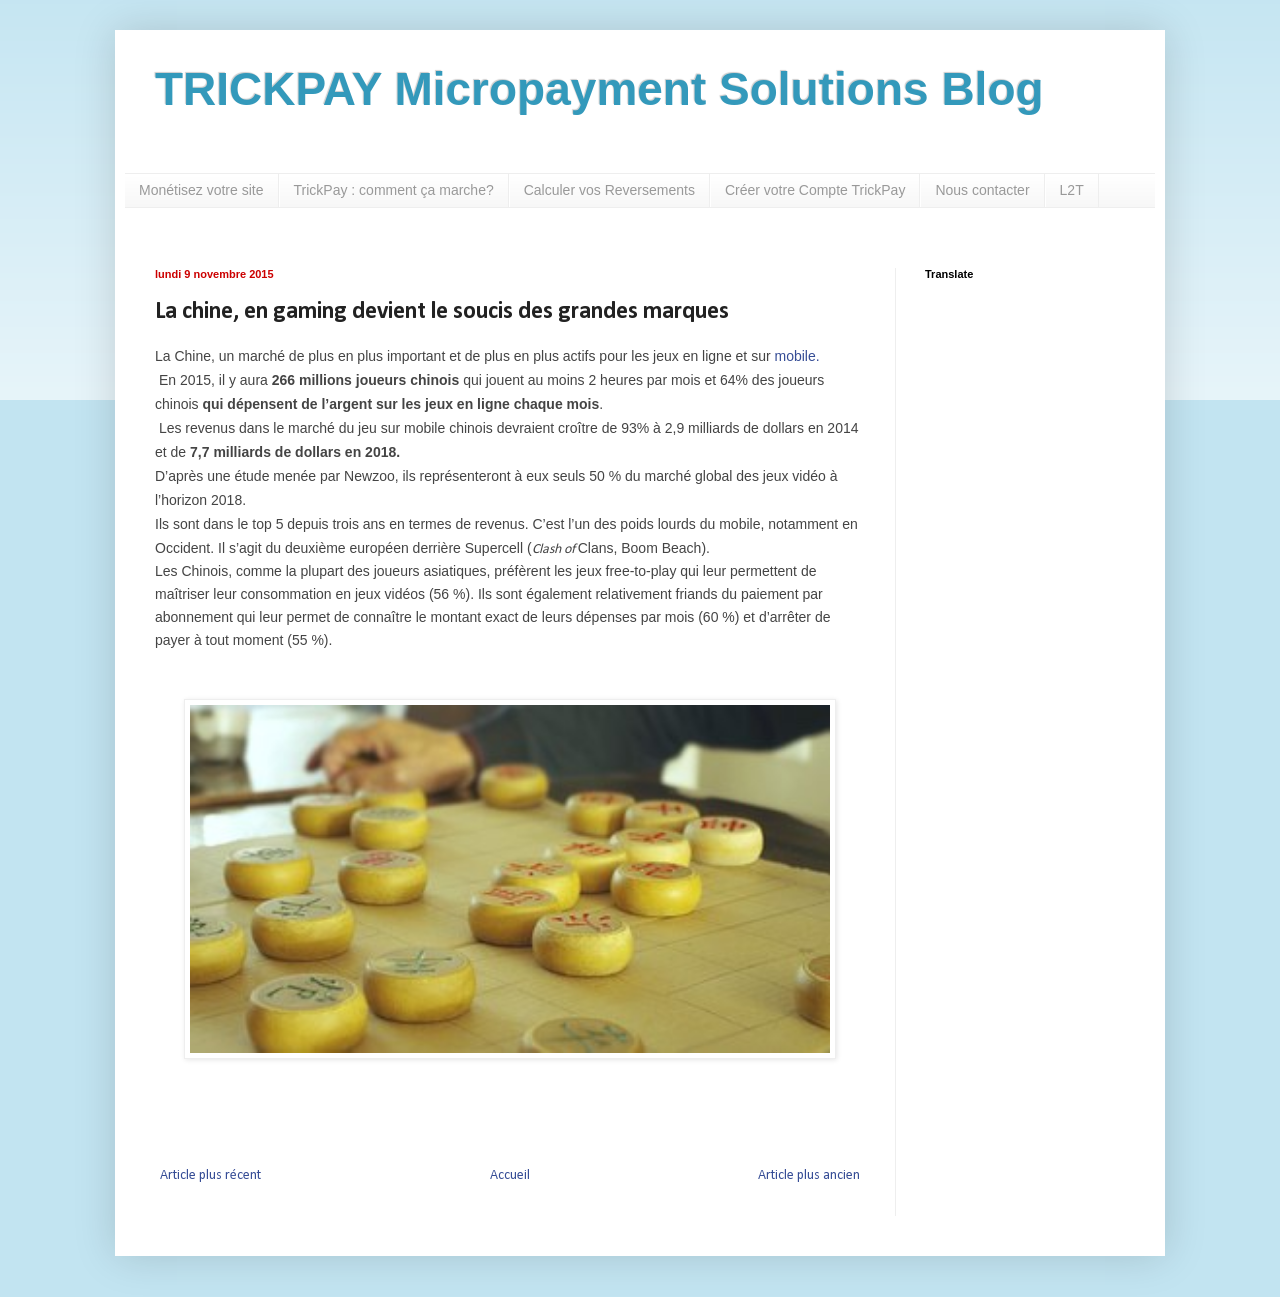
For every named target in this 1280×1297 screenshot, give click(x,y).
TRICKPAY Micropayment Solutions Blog (599, 89)
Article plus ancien (809, 1175)
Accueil (510, 1175)
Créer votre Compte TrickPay (815, 190)
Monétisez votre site (201, 190)
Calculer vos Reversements (609, 190)
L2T (1072, 190)
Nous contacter (982, 190)
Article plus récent (210, 1175)
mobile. (796, 356)
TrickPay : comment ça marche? (394, 190)
